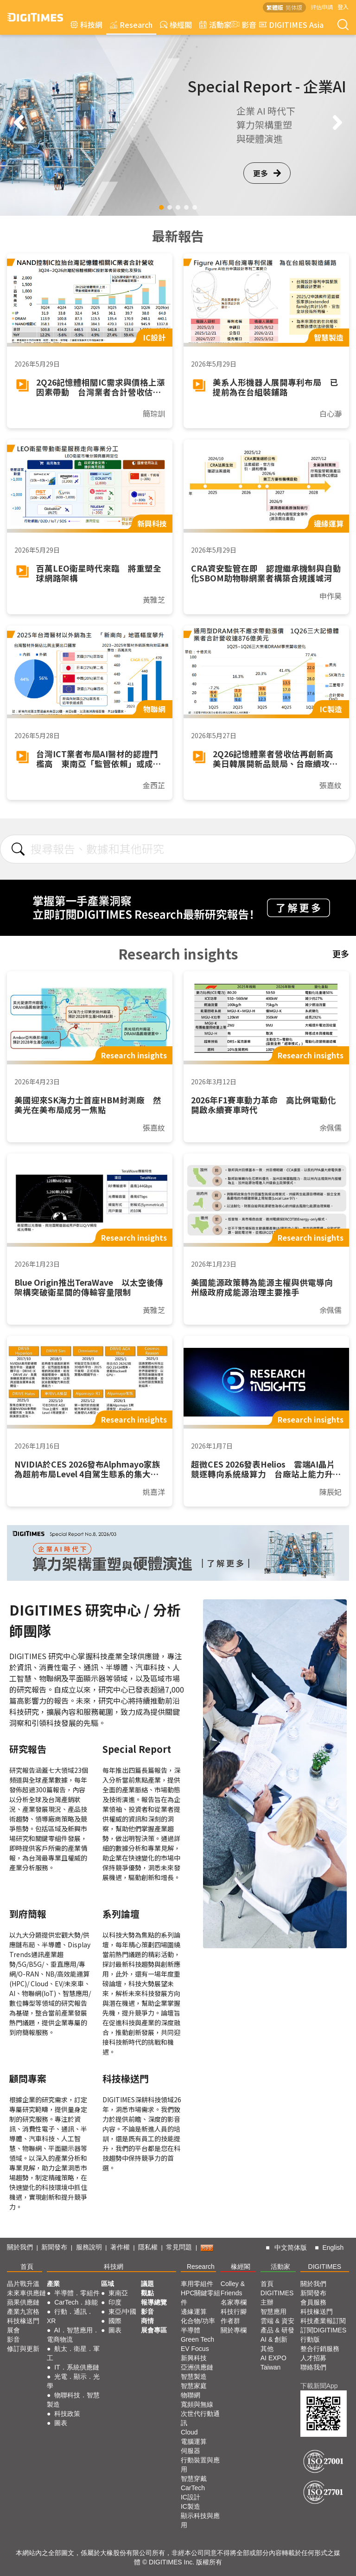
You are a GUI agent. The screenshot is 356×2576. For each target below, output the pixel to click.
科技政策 (67, 2413)
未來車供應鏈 (26, 2293)
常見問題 (179, 2247)
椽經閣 (176, 24)
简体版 (294, 7)
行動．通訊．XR (70, 2316)
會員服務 (313, 2302)
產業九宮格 (23, 2311)
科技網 (86, 24)
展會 (13, 2330)
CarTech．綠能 (76, 2302)
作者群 (230, 2321)
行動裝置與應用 (200, 2464)
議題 (147, 2283)
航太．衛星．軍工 (73, 2353)
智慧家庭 (194, 2385)
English (332, 2247)
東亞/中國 (122, 2311)
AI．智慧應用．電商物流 (73, 2334)
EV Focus (195, 2348)
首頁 (26, 2266)
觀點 (147, 2293)
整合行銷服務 (319, 2348)
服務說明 (89, 2247)
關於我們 (20, 2247)
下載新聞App (319, 2385)
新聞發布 (54, 2247)
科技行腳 (234, 2311)
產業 (53, 2283)
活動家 (215, 24)
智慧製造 (194, 2376)
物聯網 (190, 2395)
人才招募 (313, 2358)
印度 (114, 2302)
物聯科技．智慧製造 (73, 2399)
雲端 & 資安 (277, 2321)
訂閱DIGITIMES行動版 (323, 2334)
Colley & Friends (233, 2288)
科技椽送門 (23, 2321)
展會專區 (154, 2330)
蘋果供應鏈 (23, 2302)
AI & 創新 (274, 2339)
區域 (107, 2283)
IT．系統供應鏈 (76, 2367)
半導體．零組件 (77, 2293)
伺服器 (190, 2450)
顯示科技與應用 (200, 2520)
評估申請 (322, 7)
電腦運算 (194, 2441)
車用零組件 (197, 2283)
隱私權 (148, 2247)
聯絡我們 (313, 2367)
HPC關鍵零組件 (201, 2297)
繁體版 (275, 7)
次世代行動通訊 (200, 2418)
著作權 (120, 2247)
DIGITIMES (325, 2266)
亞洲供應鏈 (197, 2367)
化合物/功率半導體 (198, 2325)
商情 (147, 2321)
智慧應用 (273, 2311)
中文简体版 (290, 2247)
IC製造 (190, 2506)
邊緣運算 (194, 2311)
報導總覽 (154, 2302)
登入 (343, 7)
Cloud (189, 2432)
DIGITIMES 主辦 (277, 2297)
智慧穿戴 (194, 2478)
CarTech (193, 2488)
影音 (242, 24)
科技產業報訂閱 (323, 2321)
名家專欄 (234, 2302)
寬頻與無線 (197, 2404)
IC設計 (190, 2497)
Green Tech (197, 2339)
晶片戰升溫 (23, 2283)
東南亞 (118, 2293)
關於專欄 (234, 2330)
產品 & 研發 (277, 2330)
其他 (267, 2348)
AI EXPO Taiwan (273, 2362)
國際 (114, 2321)
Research (131, 24)
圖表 (60, 2423)
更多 (267, 173)
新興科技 (194, 2358)
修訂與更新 (23, 2348)
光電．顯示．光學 (73, 2381)
